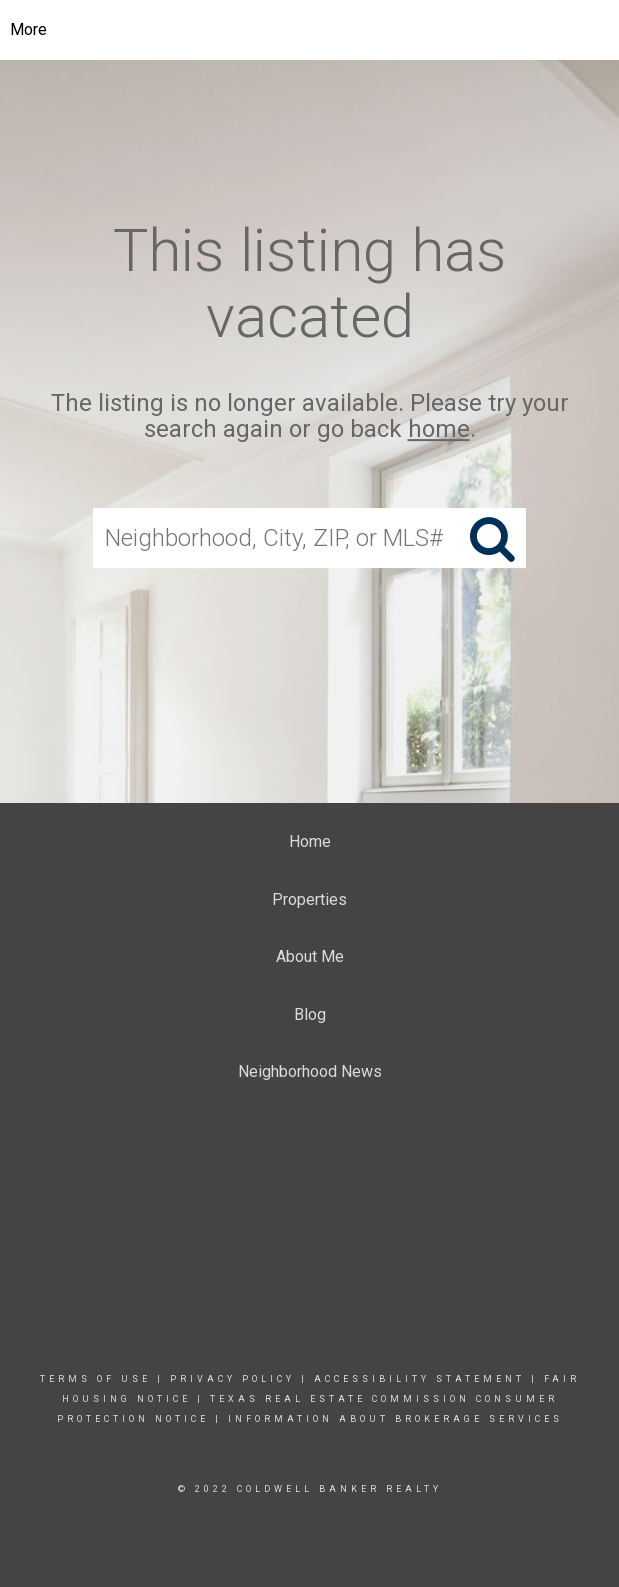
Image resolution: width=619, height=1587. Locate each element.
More (28, 29)
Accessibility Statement (419, 1379)
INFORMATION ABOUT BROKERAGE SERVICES (395, 1419)
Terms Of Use (95, 1379)
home (439, 430)
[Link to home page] (309, 30)
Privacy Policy (232, 1379)
